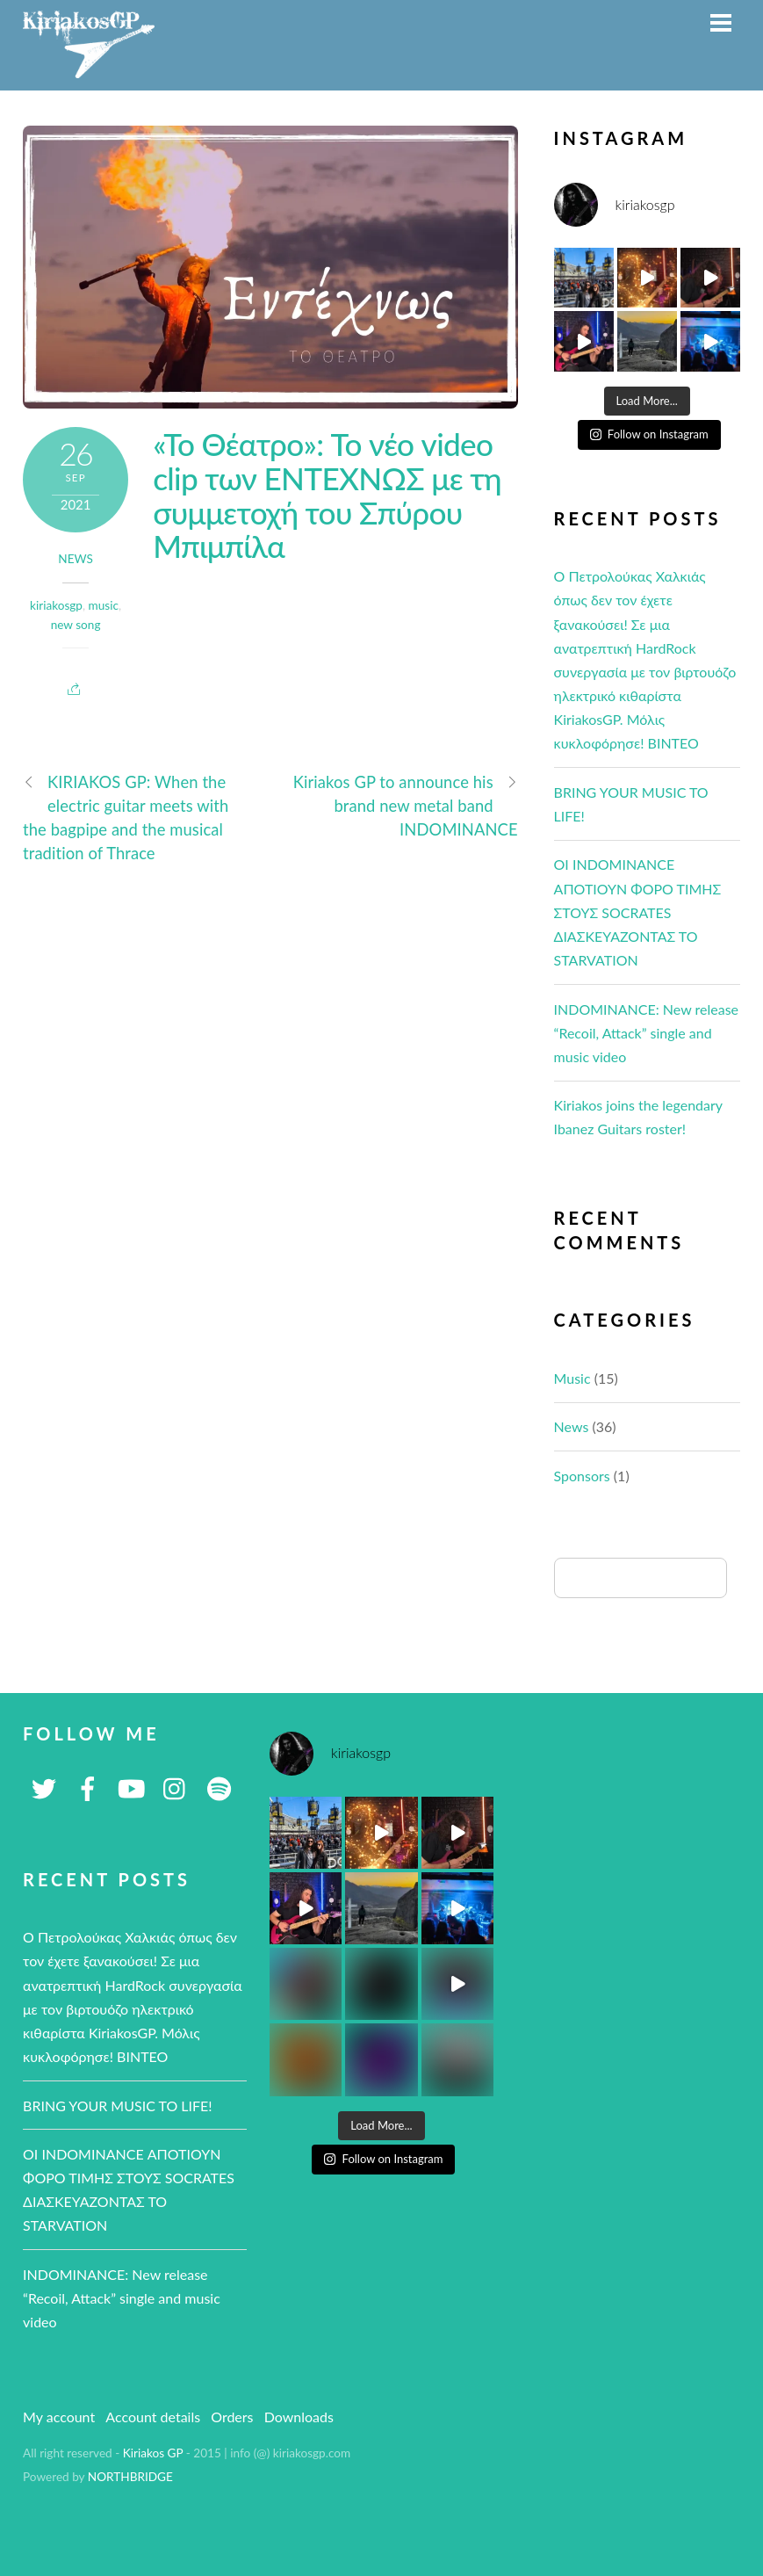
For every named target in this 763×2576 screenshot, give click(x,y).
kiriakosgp (56, 605)
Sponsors (582, 1475)
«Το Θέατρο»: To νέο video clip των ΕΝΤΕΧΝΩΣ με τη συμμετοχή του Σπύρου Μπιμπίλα (327, 494)
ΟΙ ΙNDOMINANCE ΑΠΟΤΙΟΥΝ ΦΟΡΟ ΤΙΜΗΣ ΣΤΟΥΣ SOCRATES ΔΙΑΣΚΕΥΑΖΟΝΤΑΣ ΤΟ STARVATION (638, 912)
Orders (232, 2416)
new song (76, 625)
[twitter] (44, 1786)
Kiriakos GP (153, 2453)
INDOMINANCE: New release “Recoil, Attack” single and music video (646, 1033)
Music (572, 1378)
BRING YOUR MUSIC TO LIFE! (117, 2105)
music (104, 605)
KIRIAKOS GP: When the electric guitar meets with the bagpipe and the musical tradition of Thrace (125, 817)
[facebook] (88, 1786)
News (75, 559)
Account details (152, 2416)
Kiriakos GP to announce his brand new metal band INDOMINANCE (405, 805)
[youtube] (132, 1786)
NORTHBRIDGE (130, 2477)
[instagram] (176, 1786)
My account (59, 2416)
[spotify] (219, 1786)
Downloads (299, 2416)
